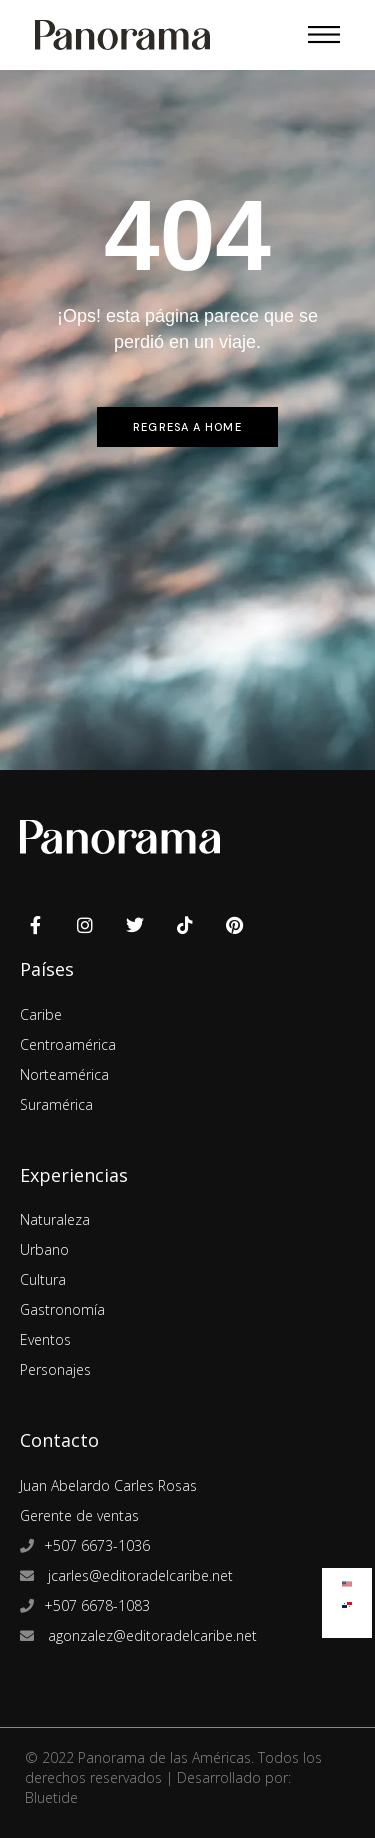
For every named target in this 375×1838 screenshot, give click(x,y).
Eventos (45, 1339)
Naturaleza (55, 1219)
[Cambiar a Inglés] (347, 1579)
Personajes (55, 1369)
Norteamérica (64, 1074)
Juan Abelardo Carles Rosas (108, 1485)
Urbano (44, 1249)
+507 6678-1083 (97, 1605)
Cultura (43, 1279)
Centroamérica (68, 1044)
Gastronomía (62, 1309)
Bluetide (51, 1797)
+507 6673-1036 (97, 1545)
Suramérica (56, 1104)
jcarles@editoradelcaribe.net (138, 1575)
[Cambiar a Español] (347, 1600)
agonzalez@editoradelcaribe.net (150, 1635)
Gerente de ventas (79, 1515)
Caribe (41, 1014)
